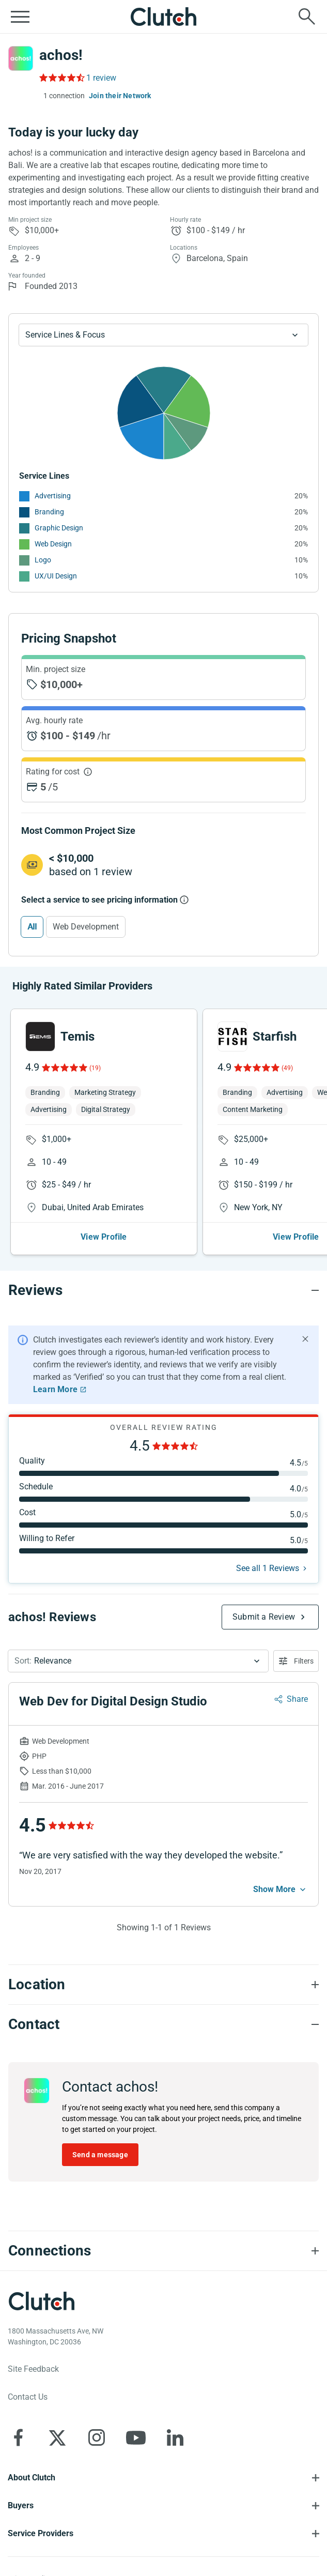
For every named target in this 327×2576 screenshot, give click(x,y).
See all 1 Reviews (267, 1568)
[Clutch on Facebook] (18, 2437)
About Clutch (31, 2477)
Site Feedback (33, 2369)
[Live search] (306, 16)
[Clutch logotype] (41, 2301)
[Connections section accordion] (163, 2250)
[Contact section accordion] (163, 2024)
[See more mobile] (280, 1889)
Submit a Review (263, 1617)
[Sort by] (138, 1661)
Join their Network (120, 96)
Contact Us (28, 2397)
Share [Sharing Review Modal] (297, 1699)
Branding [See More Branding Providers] (49, 512)
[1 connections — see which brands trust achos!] (62, 95)
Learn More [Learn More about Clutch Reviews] (55, 1389)
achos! (61, 55)
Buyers (21, 2505)
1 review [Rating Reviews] (101, 78)
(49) (287, 1068)
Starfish (275, 1036)
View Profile (104, 1237)
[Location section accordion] (163, 1984)
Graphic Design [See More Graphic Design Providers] (59, 528)
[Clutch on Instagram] (96, 2437)
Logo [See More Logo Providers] (43, 560)
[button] (138, 1661)
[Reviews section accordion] (163, 1290)
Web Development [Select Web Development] (86, 927)
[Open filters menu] (296, 1661)
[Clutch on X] (57, 2437)
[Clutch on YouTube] (136, 2437)
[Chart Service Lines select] (163, 335)
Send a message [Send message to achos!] (100, 2155)
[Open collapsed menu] (20, 16)
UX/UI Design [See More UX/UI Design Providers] (56, 576)
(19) (95, 1068)
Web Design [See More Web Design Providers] (53, 544)
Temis (77, 1036)
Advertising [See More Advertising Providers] (53, 496)
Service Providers (40, 2533)
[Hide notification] (305, 1339)
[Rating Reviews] (61, 77)
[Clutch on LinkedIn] (175, 2437)
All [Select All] (32, 927)
